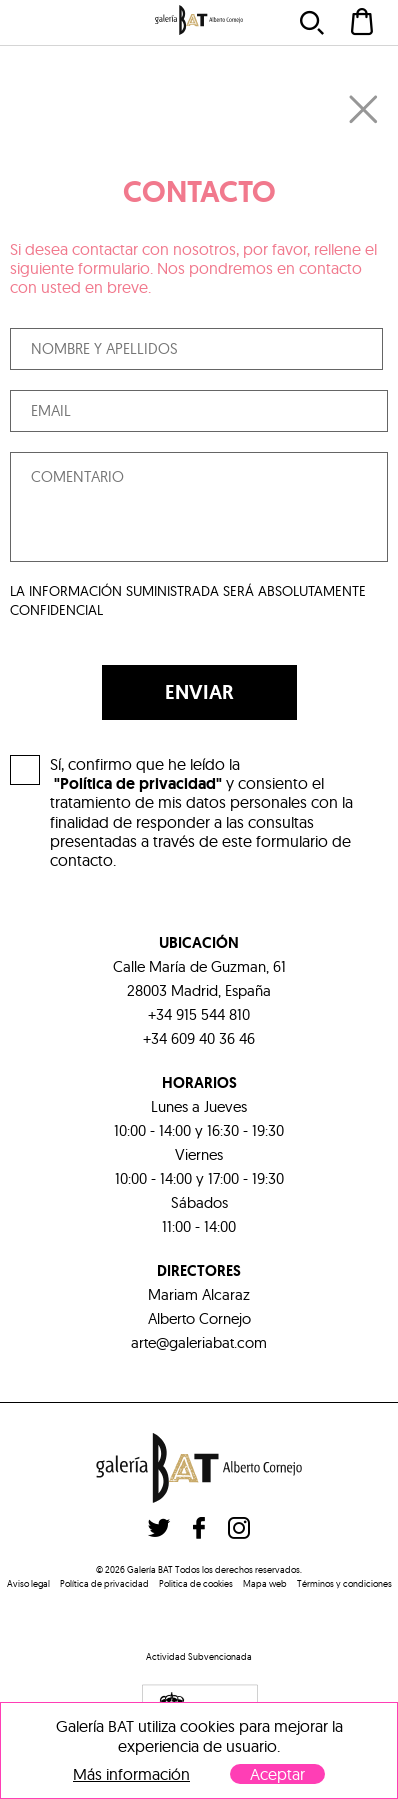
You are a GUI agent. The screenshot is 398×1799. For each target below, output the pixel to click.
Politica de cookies (196, 1583)
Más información (131, 1774)
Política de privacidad (104, 1583)
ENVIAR (199, 692)
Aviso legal (28, 1583)
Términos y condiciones (344, 1583)
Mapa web (265, 1583)
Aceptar (277, 1774)
